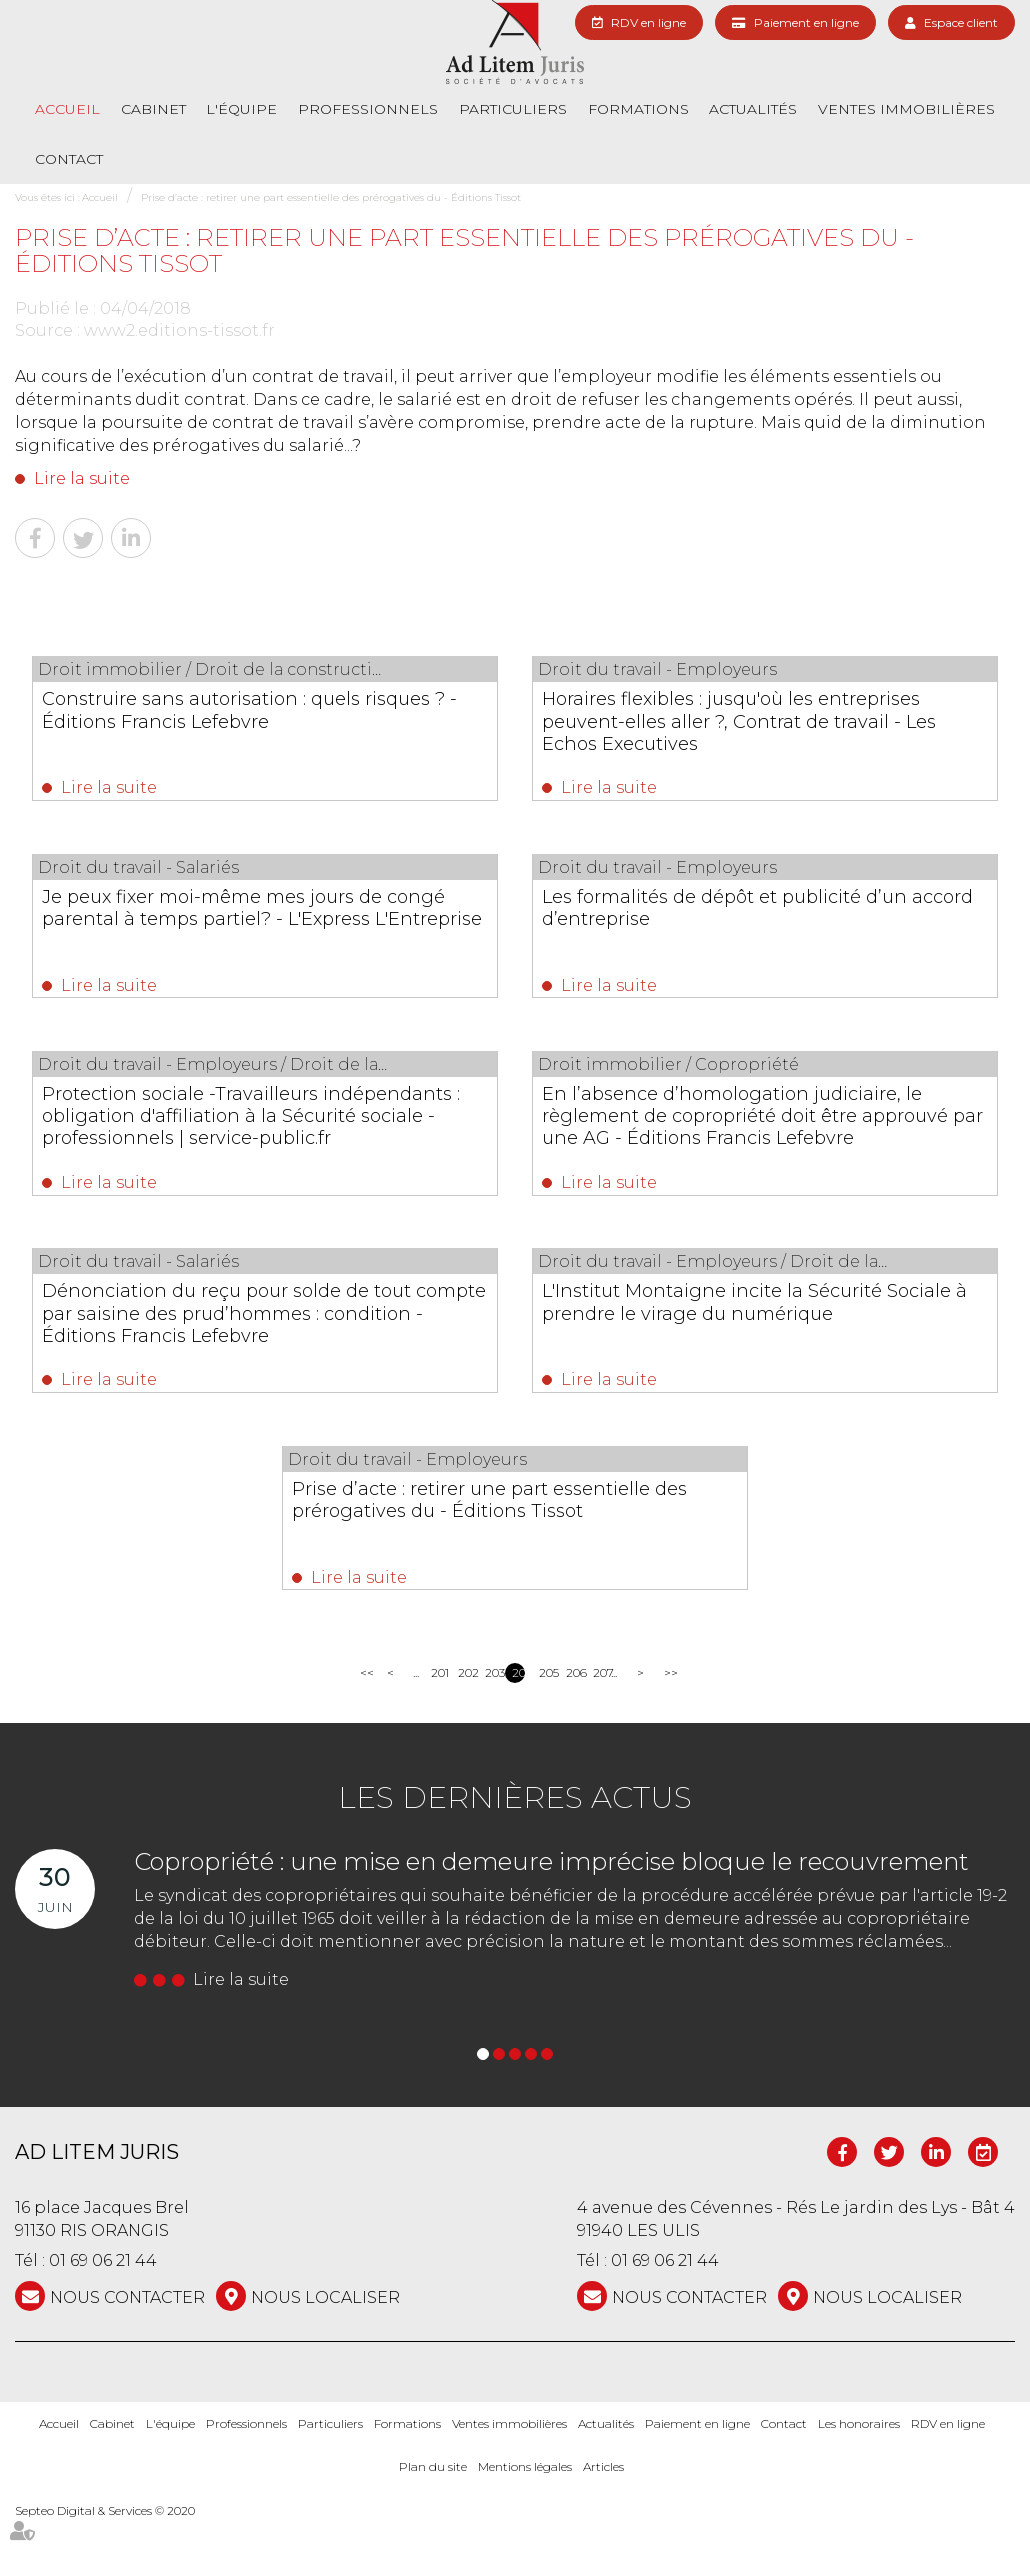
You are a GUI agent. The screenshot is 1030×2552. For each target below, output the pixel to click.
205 (545, 1704)
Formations (638, 109)
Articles (603, 2499)
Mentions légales (525, 2499)
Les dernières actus (515, 1829)
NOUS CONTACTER (127, 2330)
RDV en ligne (648, 22)
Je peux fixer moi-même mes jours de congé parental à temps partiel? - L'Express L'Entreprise (262, 925)
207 (599, 1704)
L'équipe (241, 109)
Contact (69, 159)
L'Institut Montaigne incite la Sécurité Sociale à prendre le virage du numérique (755, 1333)
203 (491, 1704)
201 (437, 1704)
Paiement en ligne (806, 22)
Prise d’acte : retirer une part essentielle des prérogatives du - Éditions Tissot (331, 197)
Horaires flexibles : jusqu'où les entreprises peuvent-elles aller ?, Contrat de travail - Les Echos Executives (742, 732)
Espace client (961, 22)
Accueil (67, 109)
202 (464, 1704)
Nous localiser (325, 2330)
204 (518, 1704)
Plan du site (433, 2499)
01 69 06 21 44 (103, 2293)
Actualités (753, 109)
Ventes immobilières (906, 109)
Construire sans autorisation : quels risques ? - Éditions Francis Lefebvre (258, 710)
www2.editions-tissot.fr (179, 330)
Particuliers (513, 109)
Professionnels (368, 109)
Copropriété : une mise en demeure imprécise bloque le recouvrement (551, 1893)
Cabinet (153, 109)
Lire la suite (82, 478)
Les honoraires (859, 2456)
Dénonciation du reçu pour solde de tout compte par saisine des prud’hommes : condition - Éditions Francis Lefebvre (259, 1344)
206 (572, 1704)
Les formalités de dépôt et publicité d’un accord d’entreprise (755, 914)
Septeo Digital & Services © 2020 (105, 2543)
